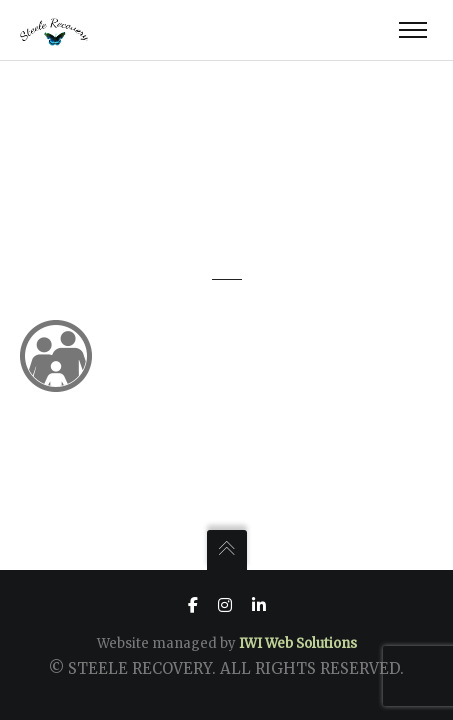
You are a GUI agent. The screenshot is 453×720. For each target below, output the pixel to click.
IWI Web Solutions (298, 643)
